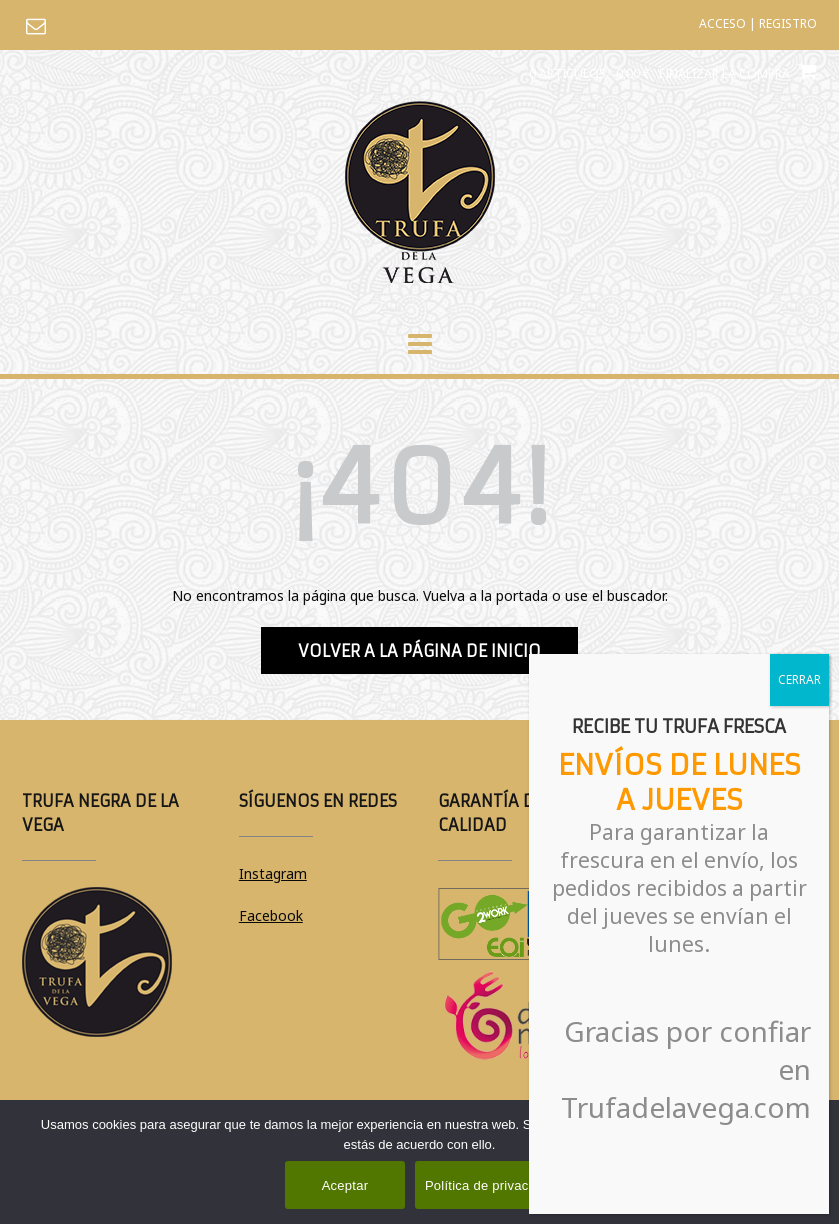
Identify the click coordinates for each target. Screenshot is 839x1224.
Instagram (273, 873)
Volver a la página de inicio (419, 651)
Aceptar (345, 1185)
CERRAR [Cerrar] (799, 679)
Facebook (271, 915)
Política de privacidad (489, 1185)
